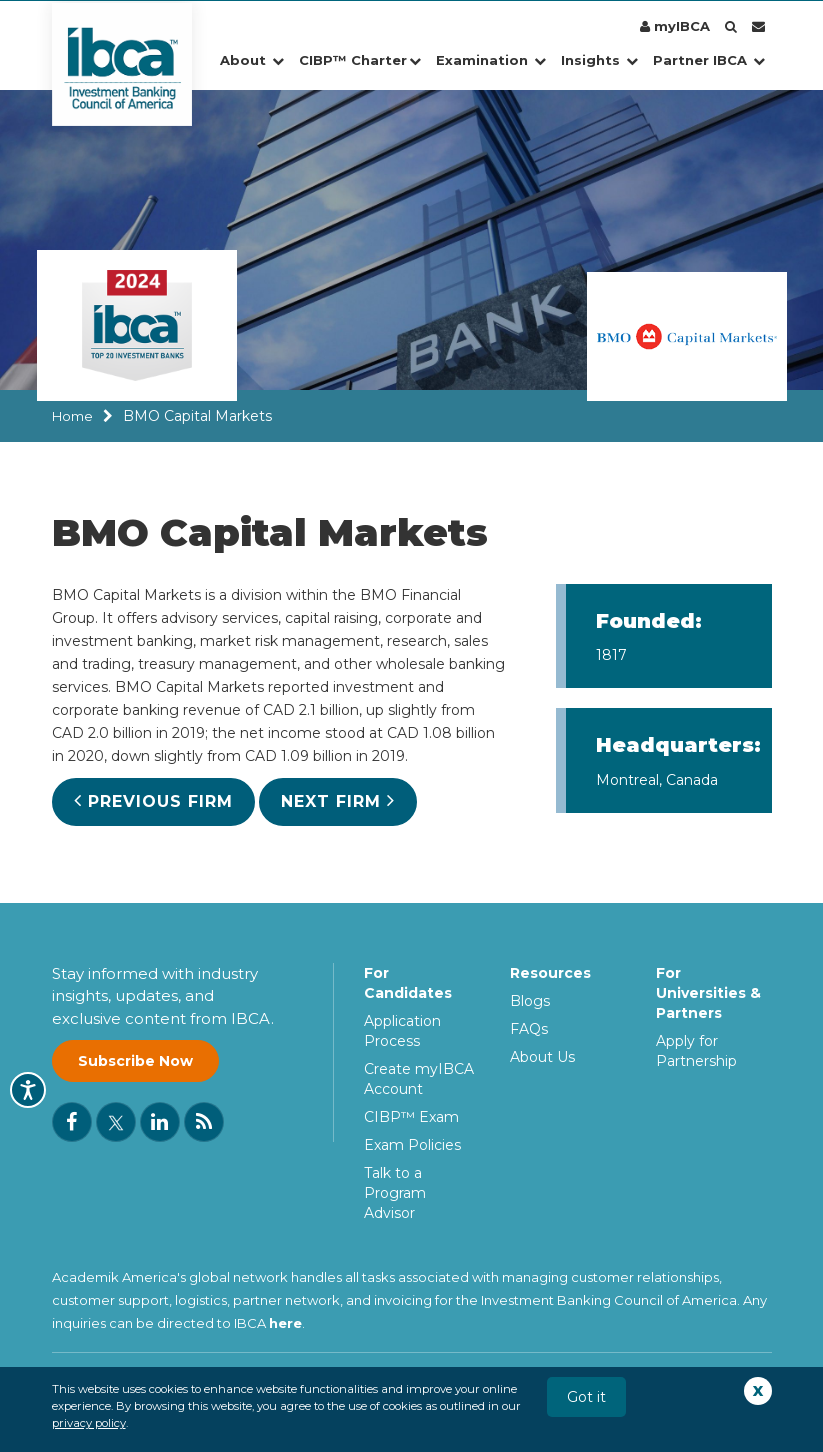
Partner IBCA (709, 60)
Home (72, 416)
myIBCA (675, 26)
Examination (491, 60)
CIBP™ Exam (411, 1117)
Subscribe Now (135, 1062)
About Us (542, 1057)
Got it (586, 1397)
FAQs (529, 1029)
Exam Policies (412, 1145)
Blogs (530, 1001)
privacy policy (89, 1423)
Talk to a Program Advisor (395, 1193)
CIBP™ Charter (360, 60)
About (252, 60)
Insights (599, 60)
